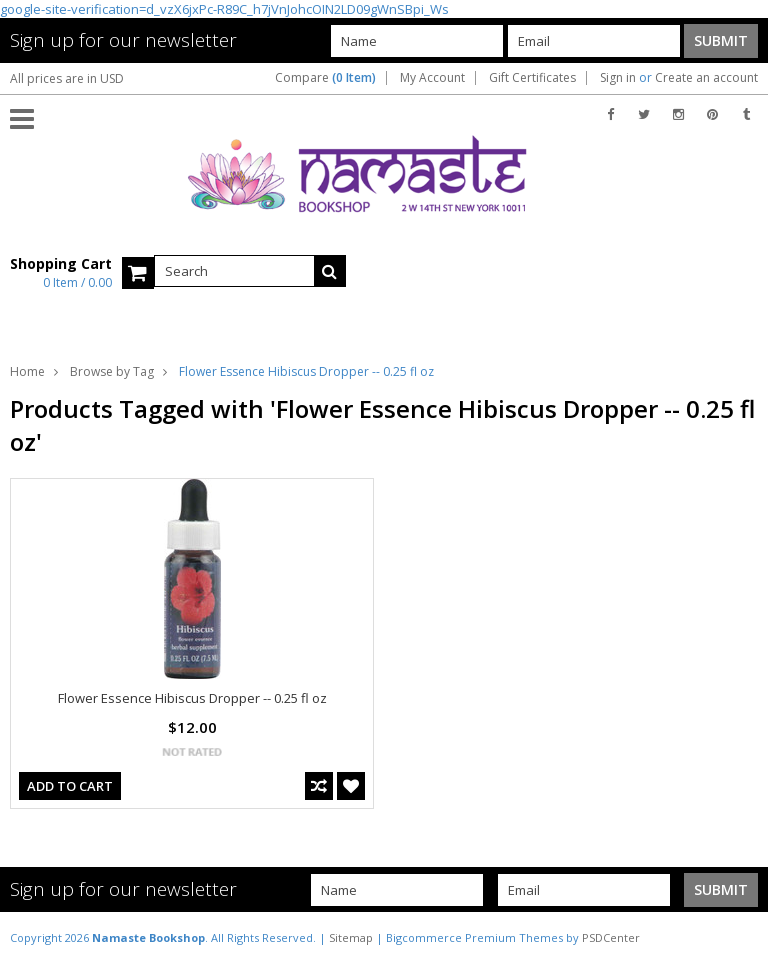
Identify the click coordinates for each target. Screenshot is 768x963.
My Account (432, 78)
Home (27, 371)
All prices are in (67, 78)
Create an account (706, 78)
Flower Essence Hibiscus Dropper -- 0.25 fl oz (192, 698)
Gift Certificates (532, 78)
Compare (325, 78)
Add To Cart (70, 786)
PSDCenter (611, 937)
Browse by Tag (112, 371)
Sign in (618, 78)
